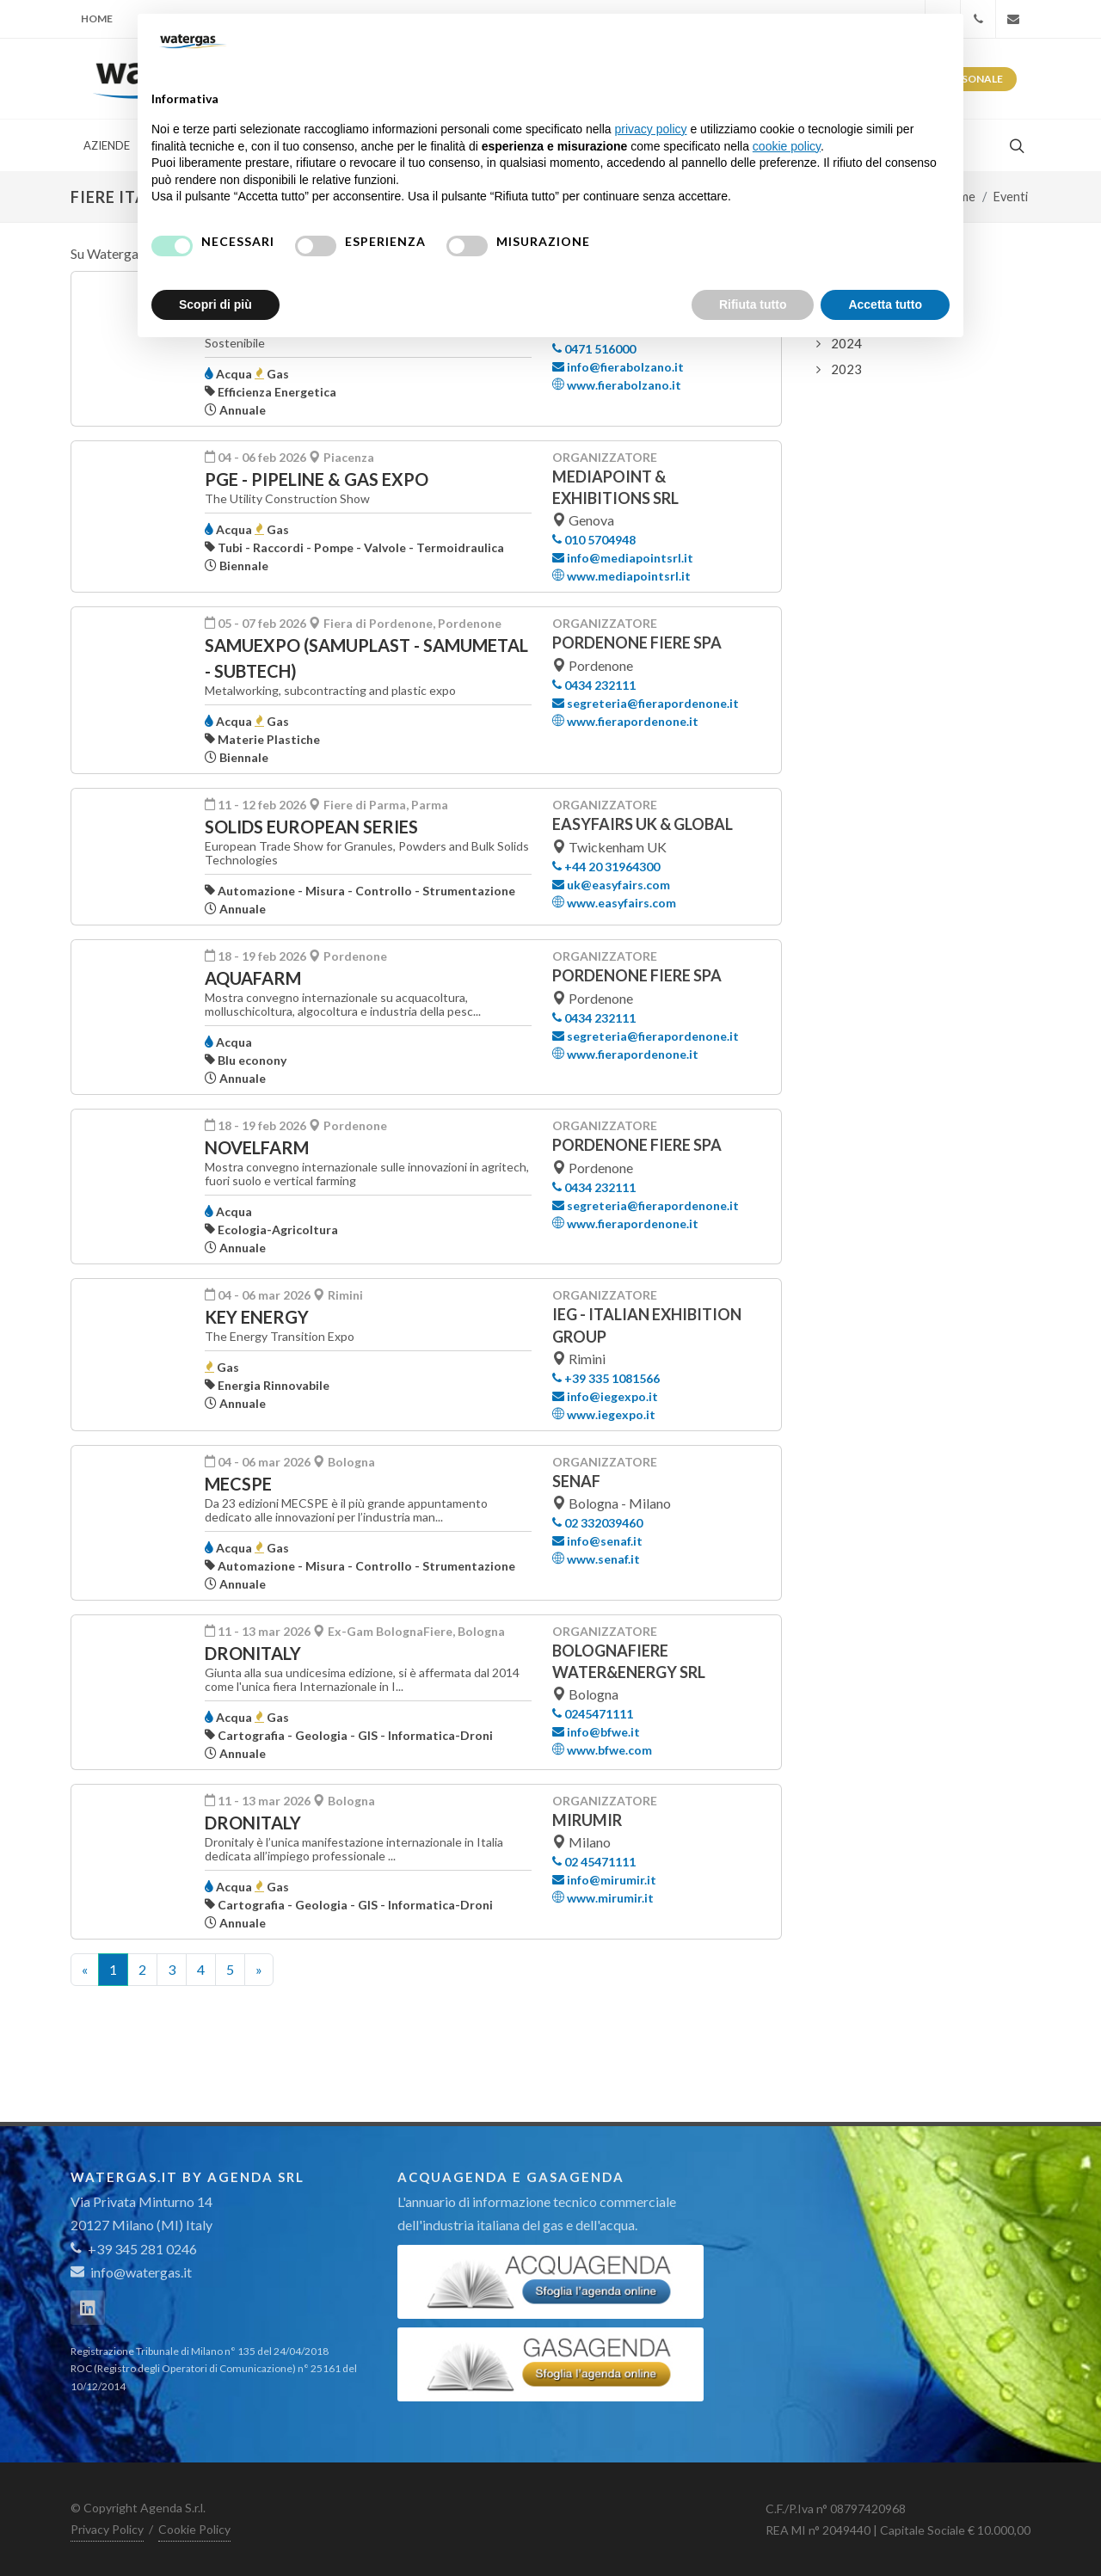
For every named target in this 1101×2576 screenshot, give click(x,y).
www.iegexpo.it (603, 1414)
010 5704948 (594, 539)
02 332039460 (597, 1522)
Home (97, 18)
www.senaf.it (596, 1559)
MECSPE (238, 1483)
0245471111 (592, 1713)
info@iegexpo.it (605, 1396)
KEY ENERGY (257, 1316)
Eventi (1010, 196)
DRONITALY (253, 1653)
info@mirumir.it (604, 1879)
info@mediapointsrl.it (622, 557)
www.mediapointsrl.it (621, 576)
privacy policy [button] (651, 129)
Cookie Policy (194, 2529)
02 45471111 (594, 1861)
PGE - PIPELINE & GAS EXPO (316, 479)
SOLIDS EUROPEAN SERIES (311, 826)
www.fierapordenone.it (625, 721)
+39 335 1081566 (606, 1378)
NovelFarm (257, 1147)
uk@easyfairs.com (611, 884)
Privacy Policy (107, 2529)
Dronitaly (253, 1822)
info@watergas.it (141, 2272)
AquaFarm (253, 978)
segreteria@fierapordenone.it (645, 703)
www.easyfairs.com (614, 902)
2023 (846, 369)
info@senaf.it (597, 1541)
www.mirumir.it (603, 1898)
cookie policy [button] (787, 146)
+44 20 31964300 (606, 866)
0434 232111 (594, 685)
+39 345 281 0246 (134, 2249)
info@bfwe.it (596, 1732)
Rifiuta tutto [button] (753, 304)
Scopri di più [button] (215, 304)
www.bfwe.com (602, 1750)
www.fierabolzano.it (616, 385)
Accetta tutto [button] (885, 304)
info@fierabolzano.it (618, 367)
